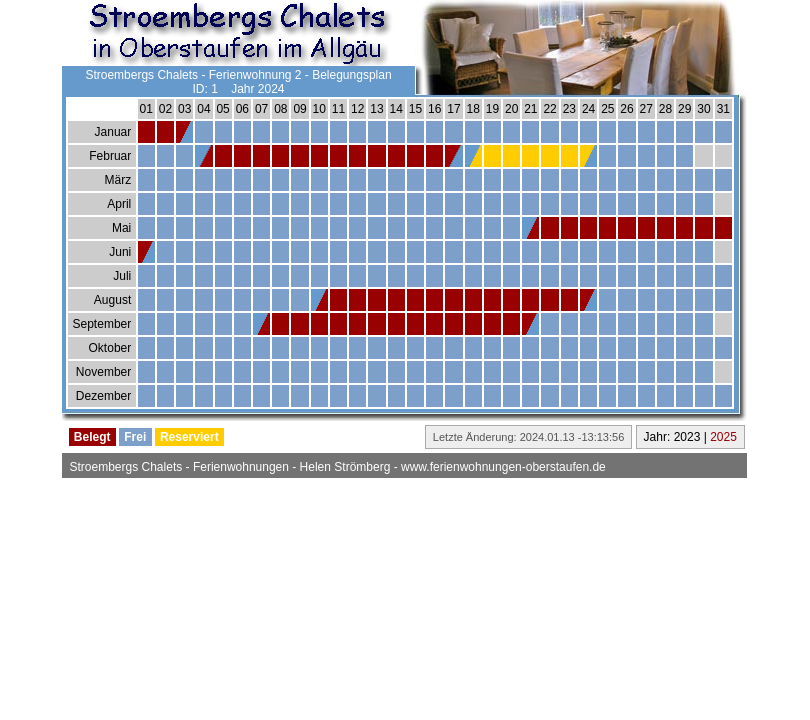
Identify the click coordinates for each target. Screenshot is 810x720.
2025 (723, 437)
